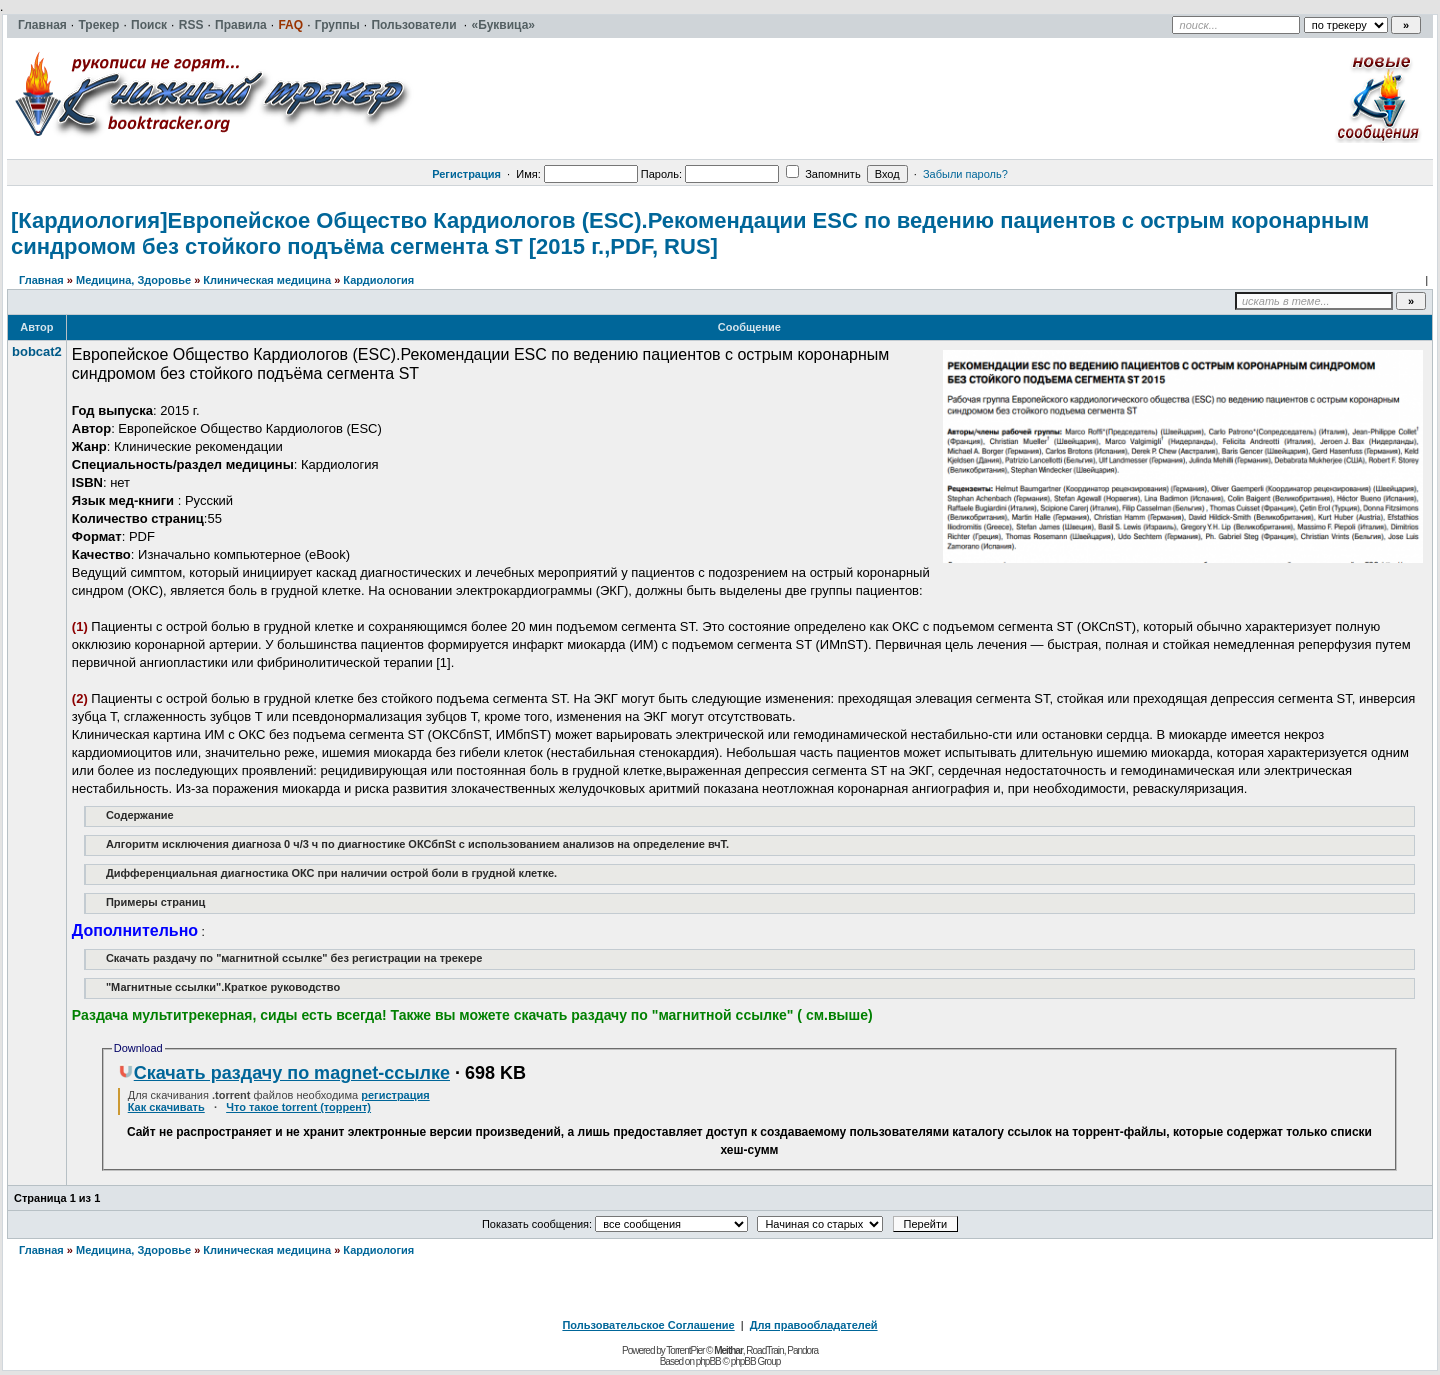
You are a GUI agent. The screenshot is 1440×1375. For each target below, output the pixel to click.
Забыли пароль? (965, 174)
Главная (41, 280)
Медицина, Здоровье (133, 280)
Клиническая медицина (267, 280)
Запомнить (823, 174)
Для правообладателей (814, 1325)
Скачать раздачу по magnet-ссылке (284, 1073)
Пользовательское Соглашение (648, 1325)
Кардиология (378, 280)
